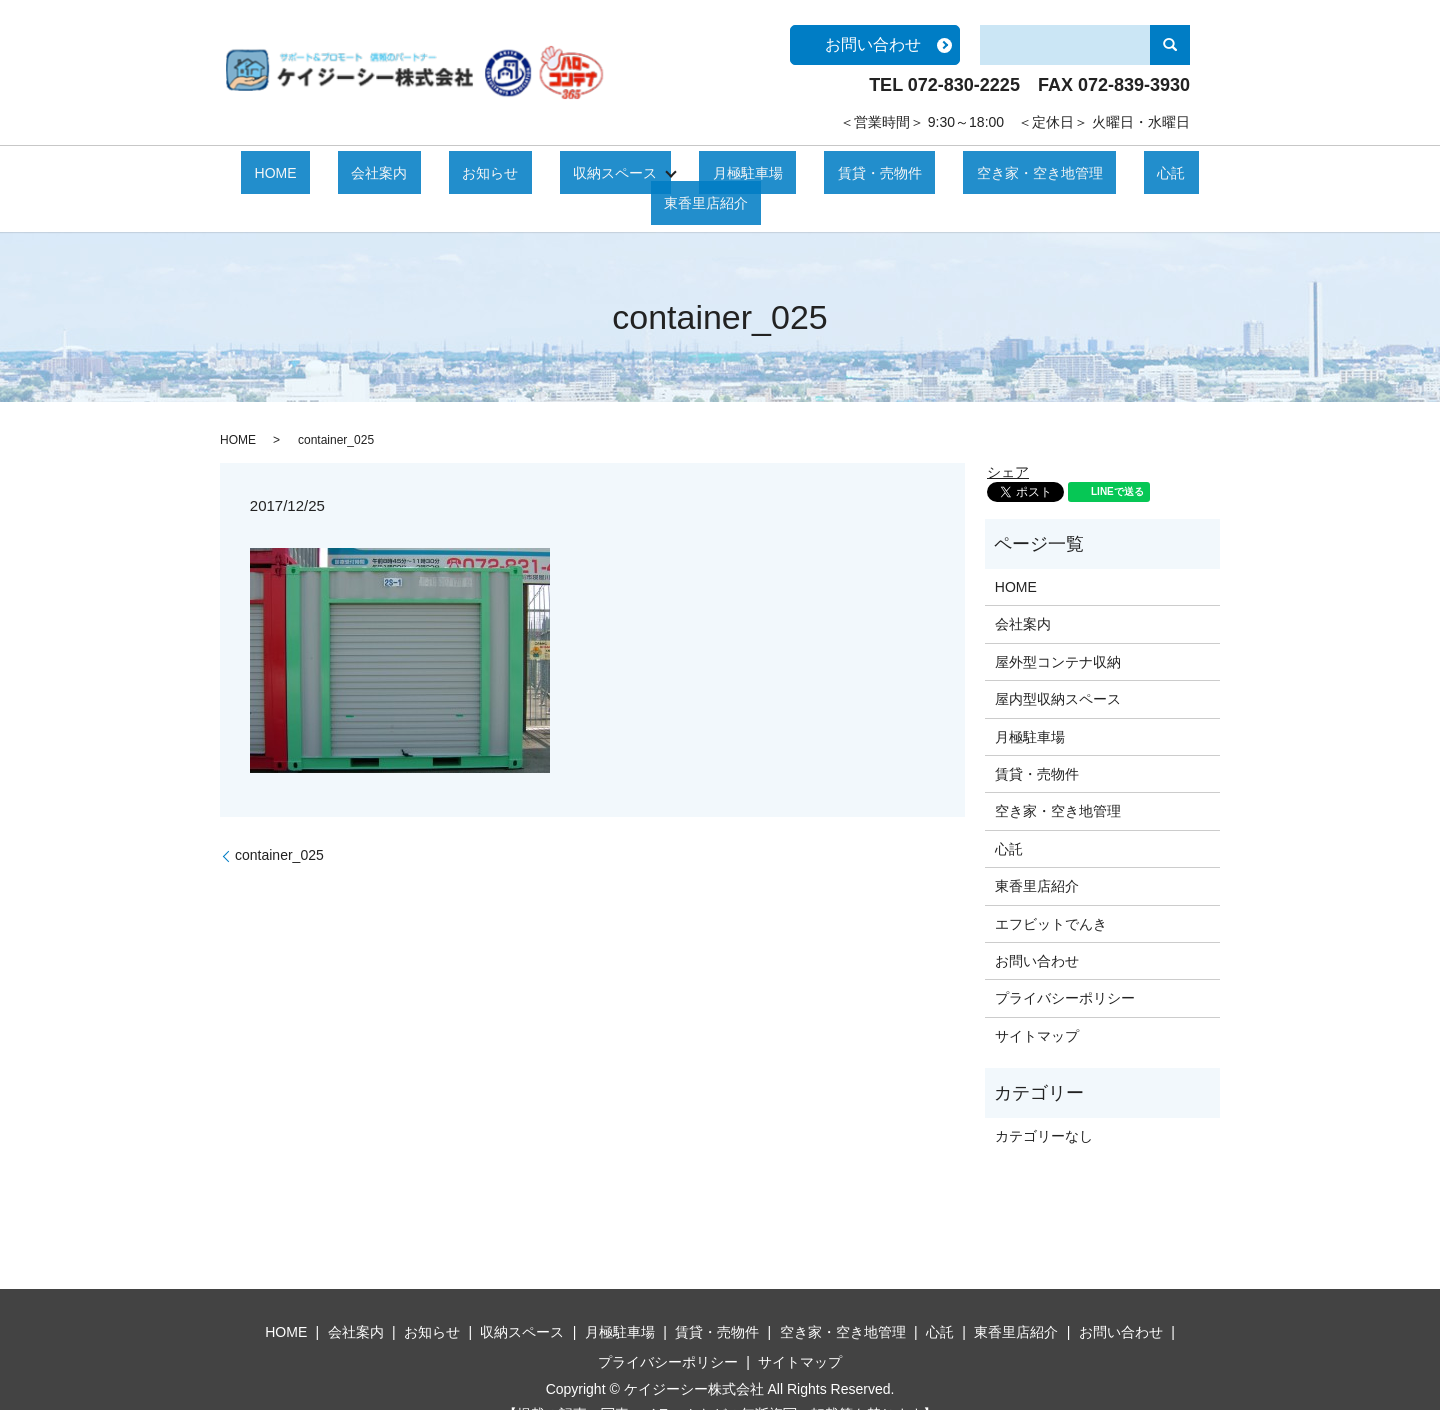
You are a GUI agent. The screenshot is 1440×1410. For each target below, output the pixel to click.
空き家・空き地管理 (909, 171)
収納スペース (552, 171)
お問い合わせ (873, 44)
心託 (1014, 171)
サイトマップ (1037, 1004)
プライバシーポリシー (1065, 966)
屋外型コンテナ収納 (1058, 630)
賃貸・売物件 (776, 171)
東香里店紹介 (1098, 171)
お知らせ (454, 171)
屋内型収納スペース (1058, 667)
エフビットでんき (1051, 891)
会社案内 (370, 171)
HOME (293, 171)
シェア (1008, 440)
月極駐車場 (671, 171)
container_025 (279, 823)
